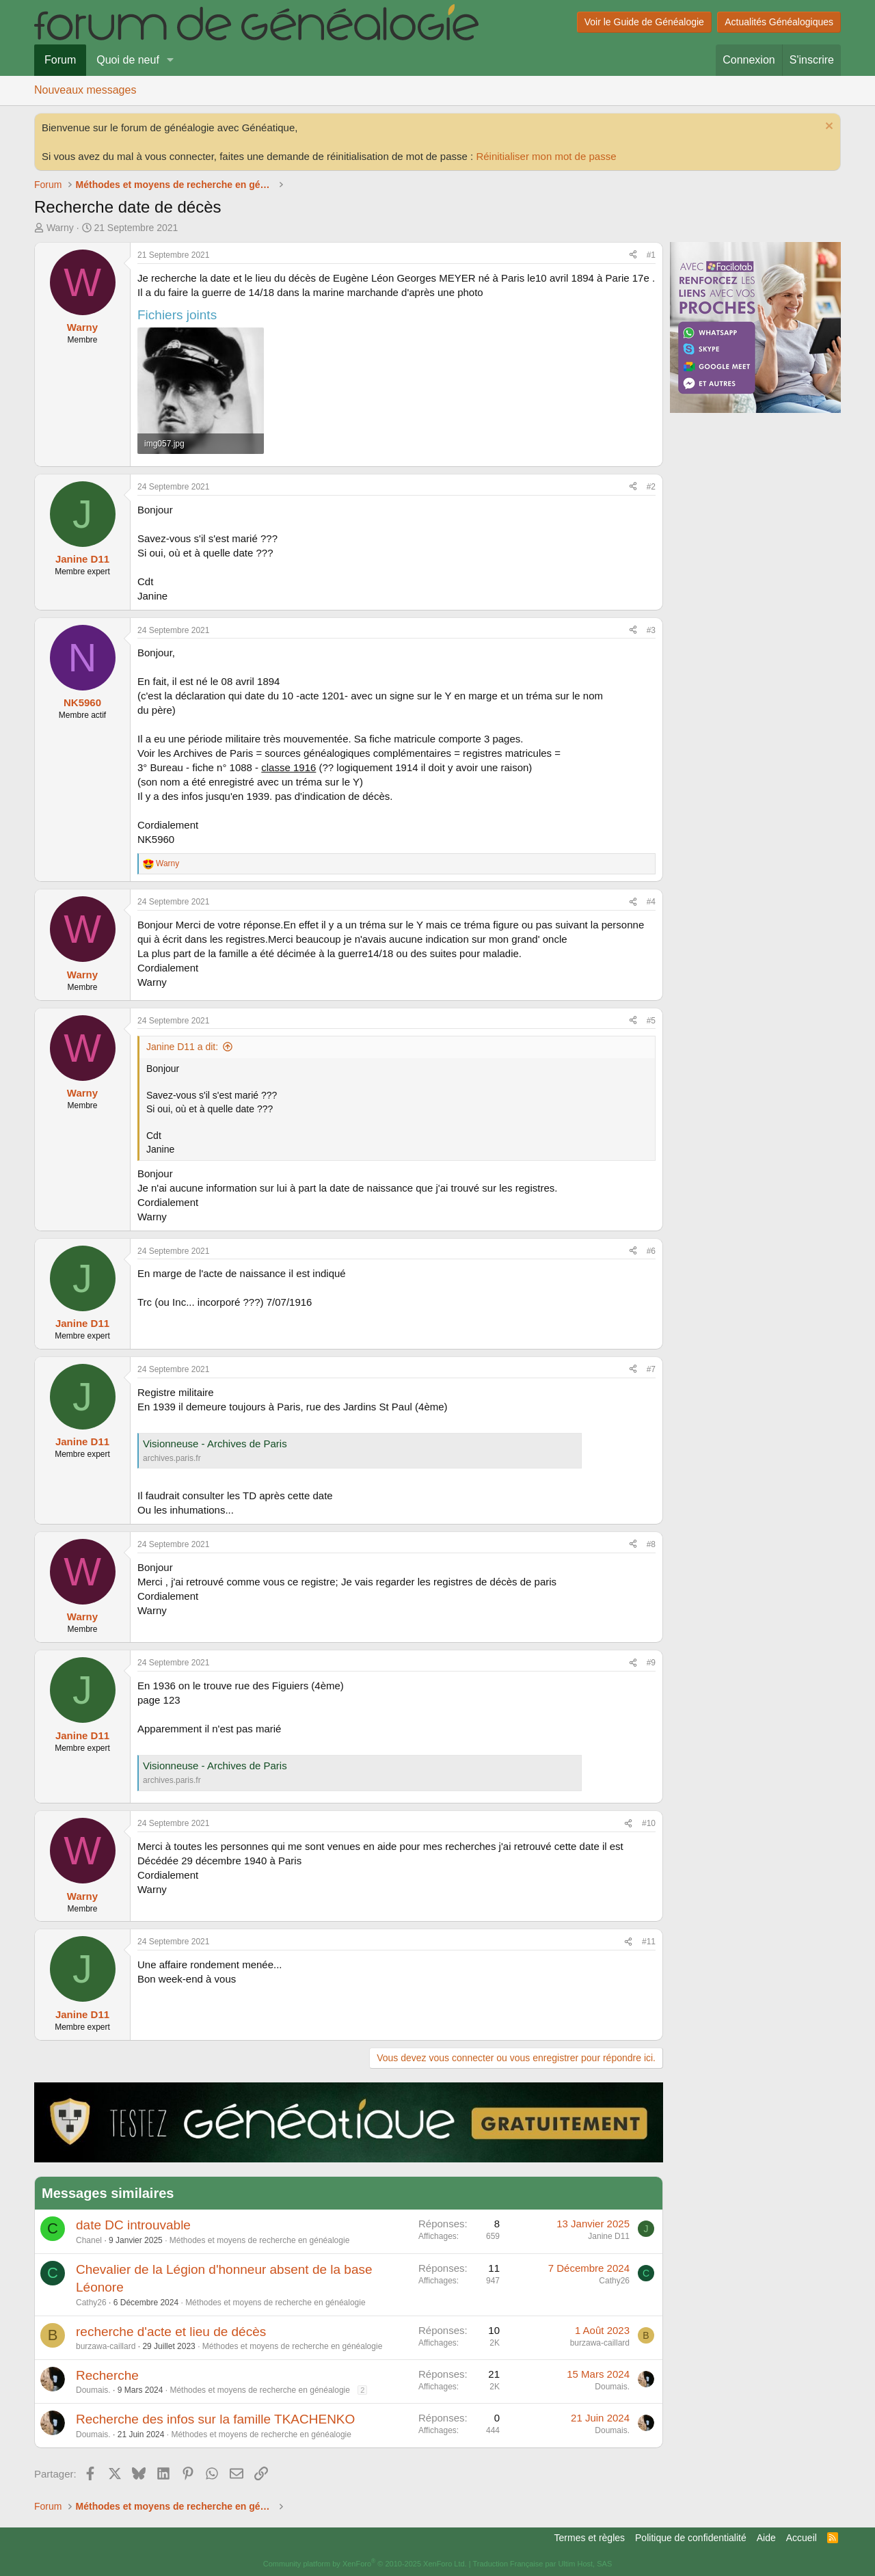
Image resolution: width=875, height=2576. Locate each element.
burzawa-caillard (105, 2346)
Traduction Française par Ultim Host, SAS (542, 2564)
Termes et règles (589, 2537)
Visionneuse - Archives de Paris (215, 1443)
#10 (649, 1823)
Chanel (89, 2240)
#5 (651, 1020)
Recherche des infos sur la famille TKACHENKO (215, 2419)
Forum (60, 60)
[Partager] (633, 255)
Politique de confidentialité (690, 2537)
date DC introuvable (133, 2225)
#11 (649, 1941)
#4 (651, 902)
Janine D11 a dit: (182, 1046)
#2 (651, 487)
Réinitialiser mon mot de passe (546, 156)
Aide (766, 2537)
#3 (651, 630)
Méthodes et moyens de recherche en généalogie (260, 2240)
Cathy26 (91, 2302)
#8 (651, 1544)
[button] (170, 60)
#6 (651, 1251)
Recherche (107, 2375)
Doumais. (93, 2390)
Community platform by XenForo (365, 2564)
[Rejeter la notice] (827, 127)
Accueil (801, 2537)
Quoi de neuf (127, 60)
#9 (651, 1662)
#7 (651, 1369)
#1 (651, 255)
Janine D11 (609, 2236)
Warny (60, 227)
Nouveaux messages (85, 90)
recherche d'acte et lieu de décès (171, 2331)
